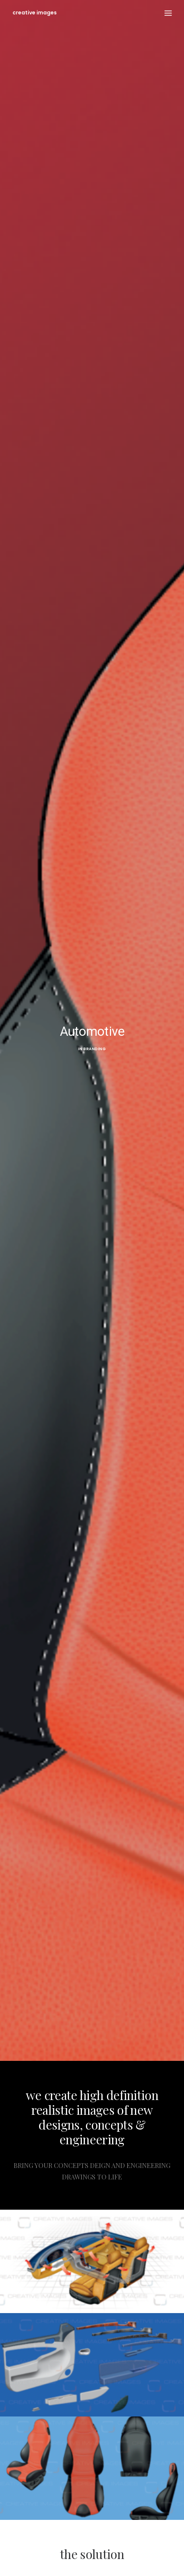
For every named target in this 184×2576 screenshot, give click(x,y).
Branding (94, 1049)
